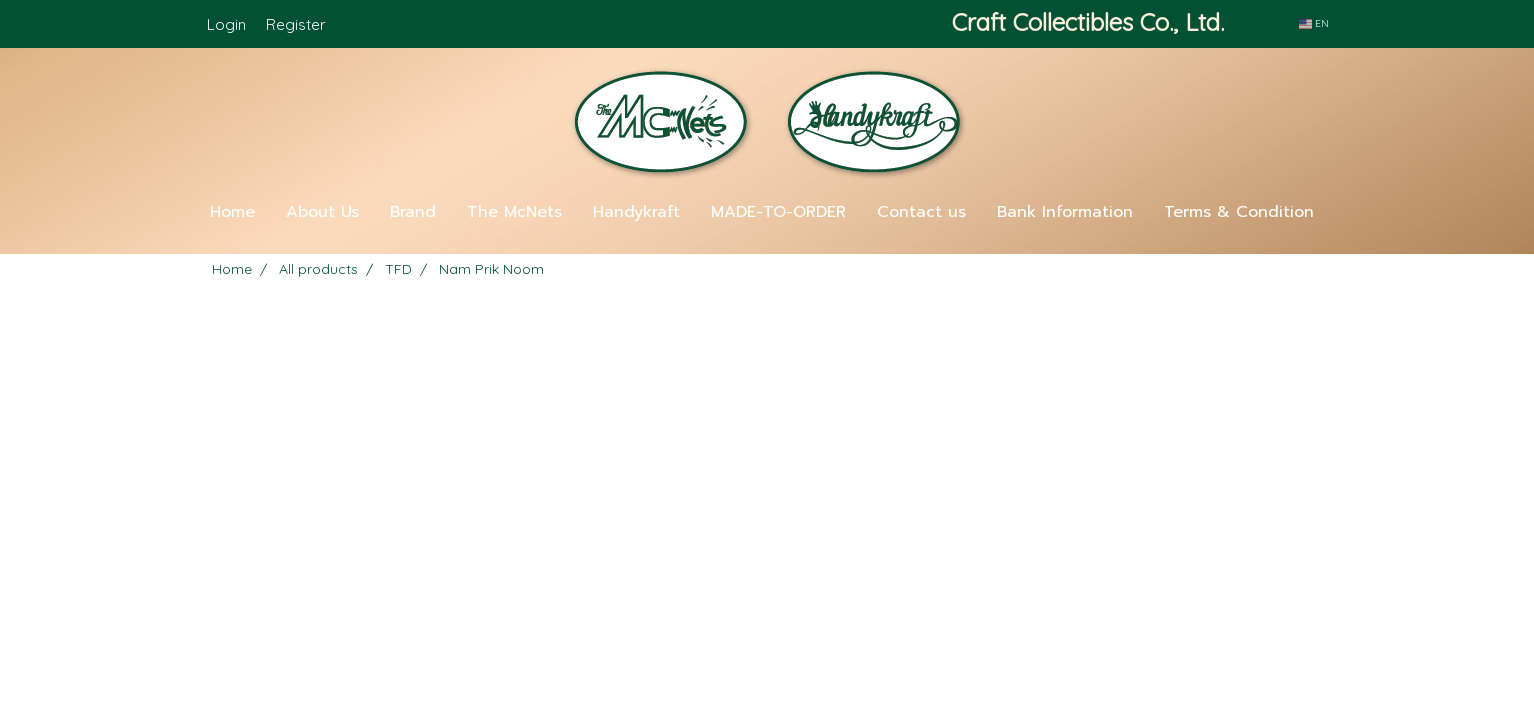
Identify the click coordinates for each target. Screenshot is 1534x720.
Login (226, 24)
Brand (413, 212)
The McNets (514, 212)
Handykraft (636, 212)
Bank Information (1065, 212)
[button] (767, 246)
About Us (322, 212)
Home (232, 212)
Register (296, 24)
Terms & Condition (1239, 212)
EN (1314, 23)
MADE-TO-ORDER (778, 212)
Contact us (921, 212)
